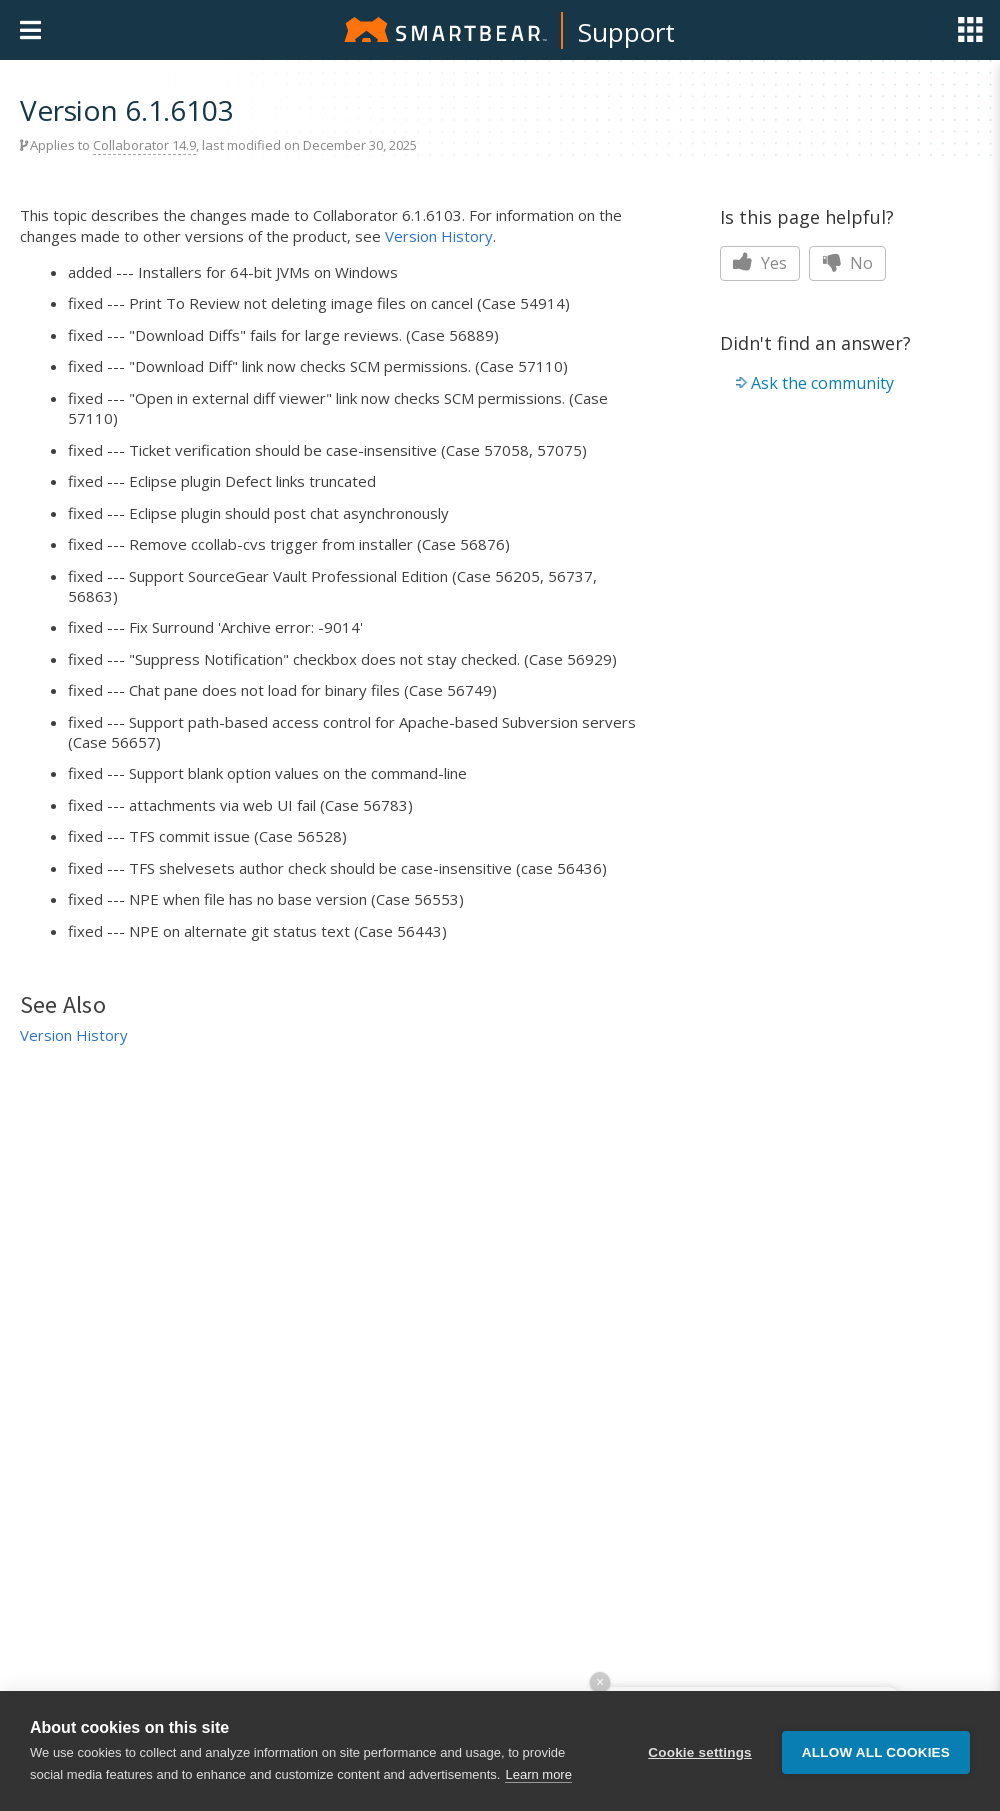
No (847, 263)
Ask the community (822, 383)
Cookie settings (700, 1751)
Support (626, 32)
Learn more (538, 1774)
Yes (760, 263)
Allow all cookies (876, 1751)
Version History (439, 236)
